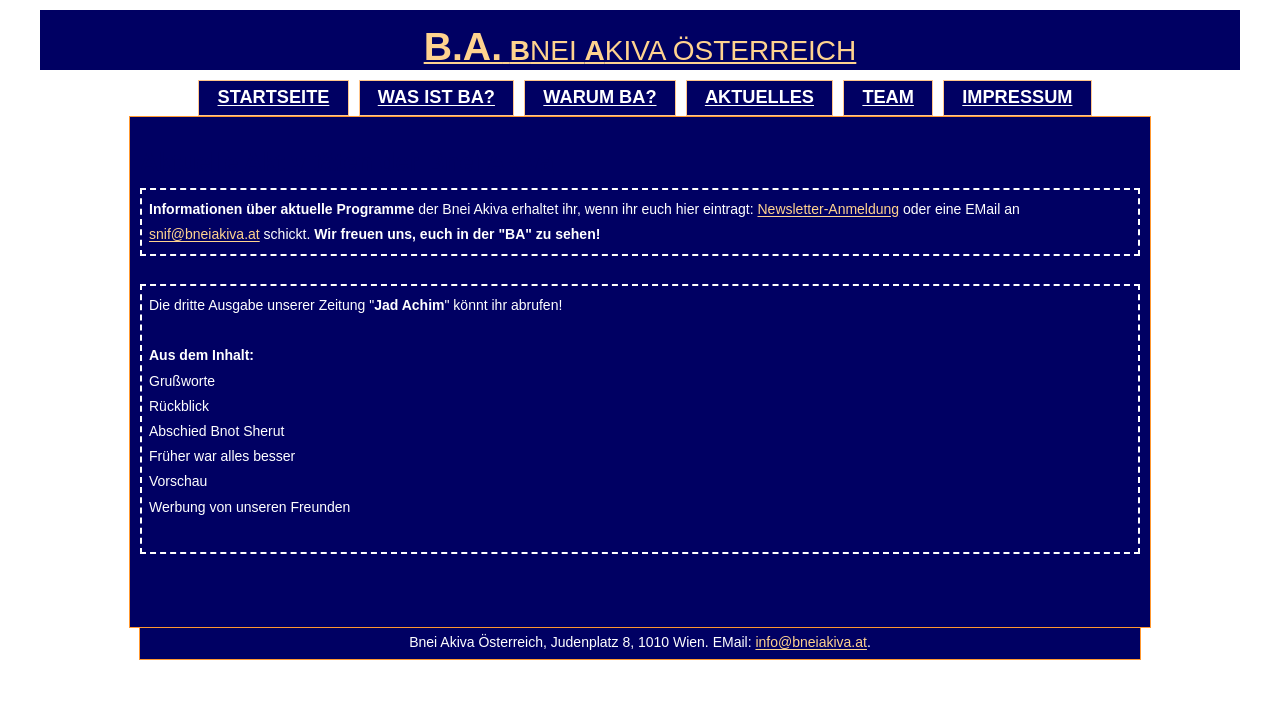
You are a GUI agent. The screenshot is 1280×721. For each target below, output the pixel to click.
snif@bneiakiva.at (204, 234)
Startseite (274, 97)
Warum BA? (599, 97)
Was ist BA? (436, 97)
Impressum (1017, 97)
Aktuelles (759, 97)
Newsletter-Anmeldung (829, 209)
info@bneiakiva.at (811, 642)
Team (888, 97)
